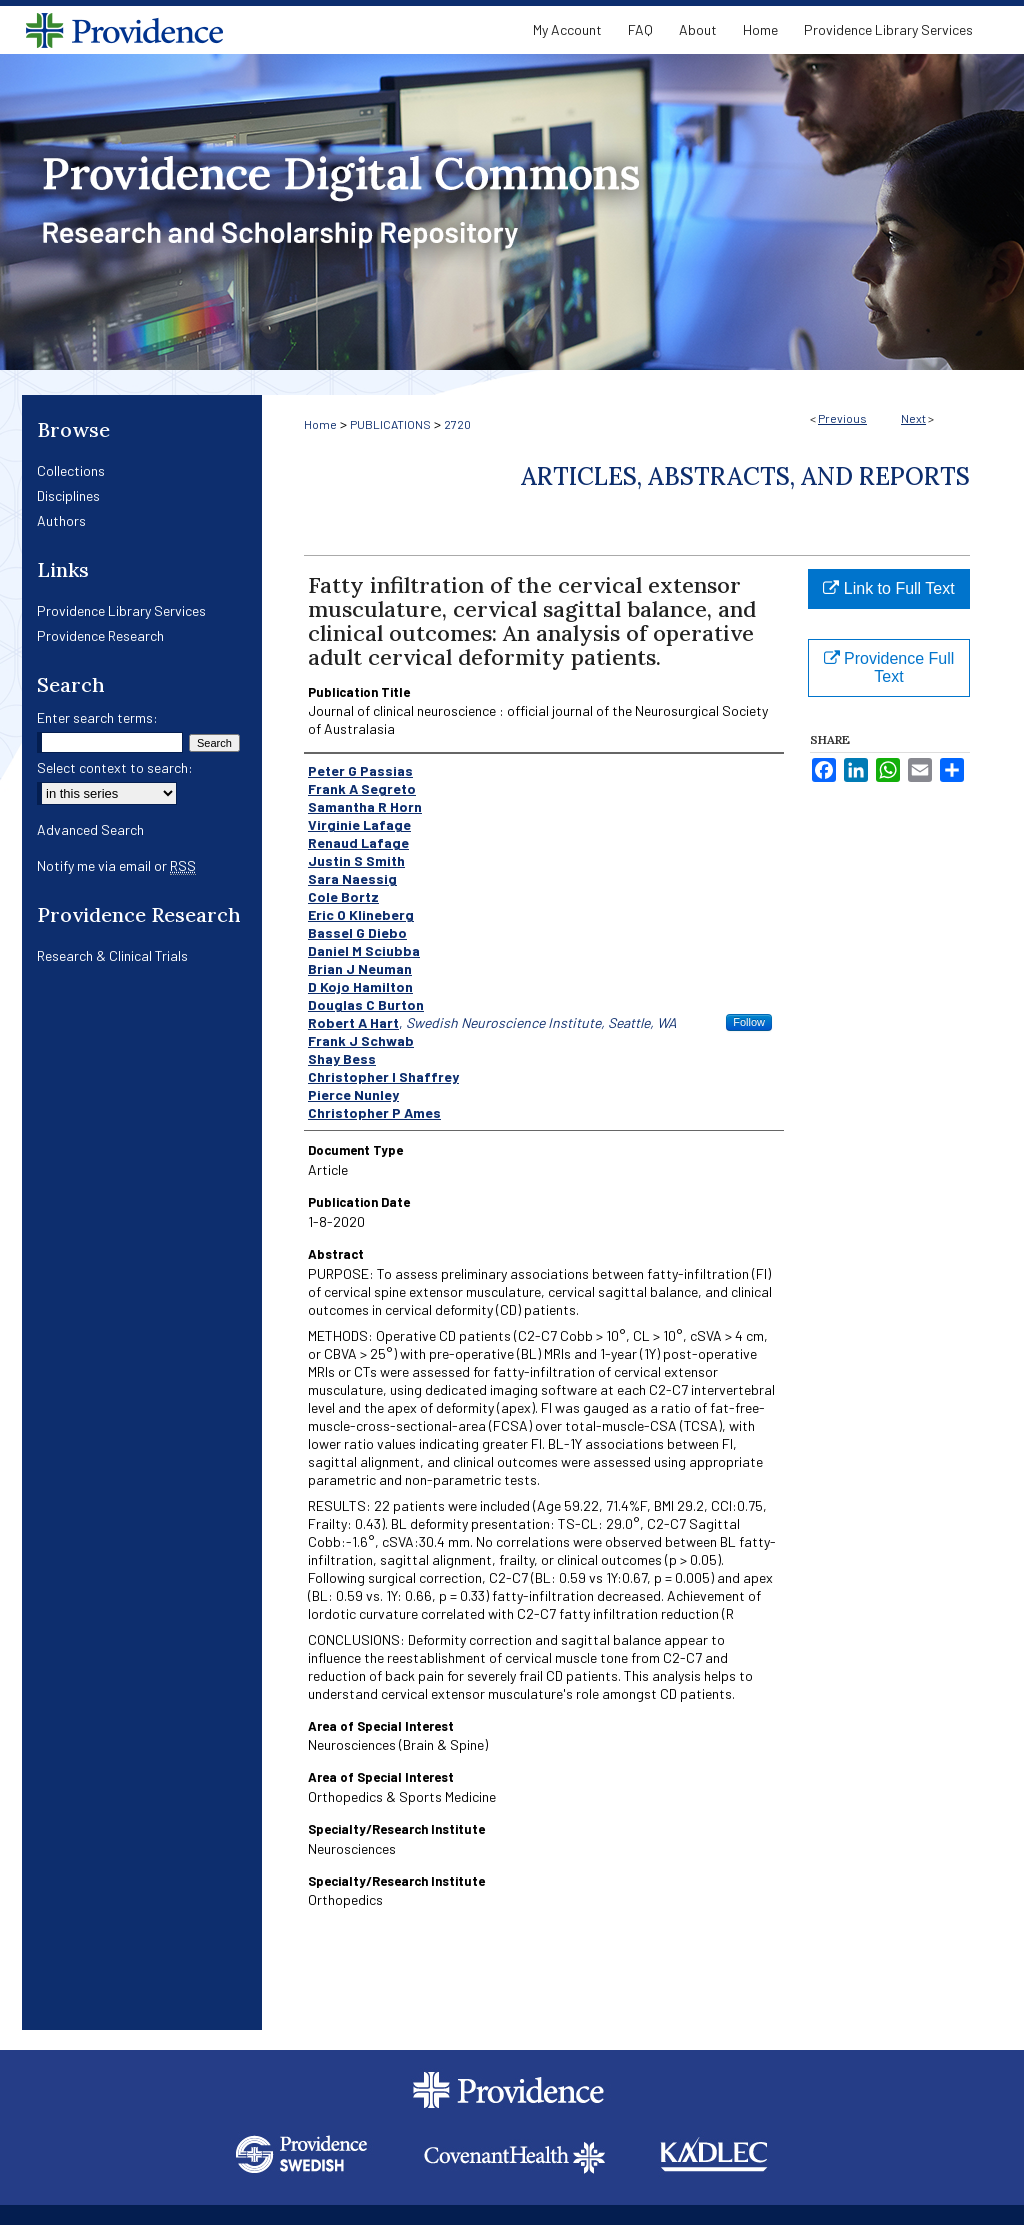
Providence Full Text (889, 667)
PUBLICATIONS (390, 424)
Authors (61, 520)
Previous (842, 418)
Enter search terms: (97, 717)
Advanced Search (90, 829)
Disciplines (68, 495)
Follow (749, 1022)
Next (913, 418)
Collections (71, 470)
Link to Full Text (888, 588)
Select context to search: (115, 767)
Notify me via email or (116, 865)
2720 (457, 424)
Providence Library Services (121, 610)
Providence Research (100, 635)
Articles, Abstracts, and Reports (745, 476)
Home (320, 424)
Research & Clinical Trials (112, 955)
